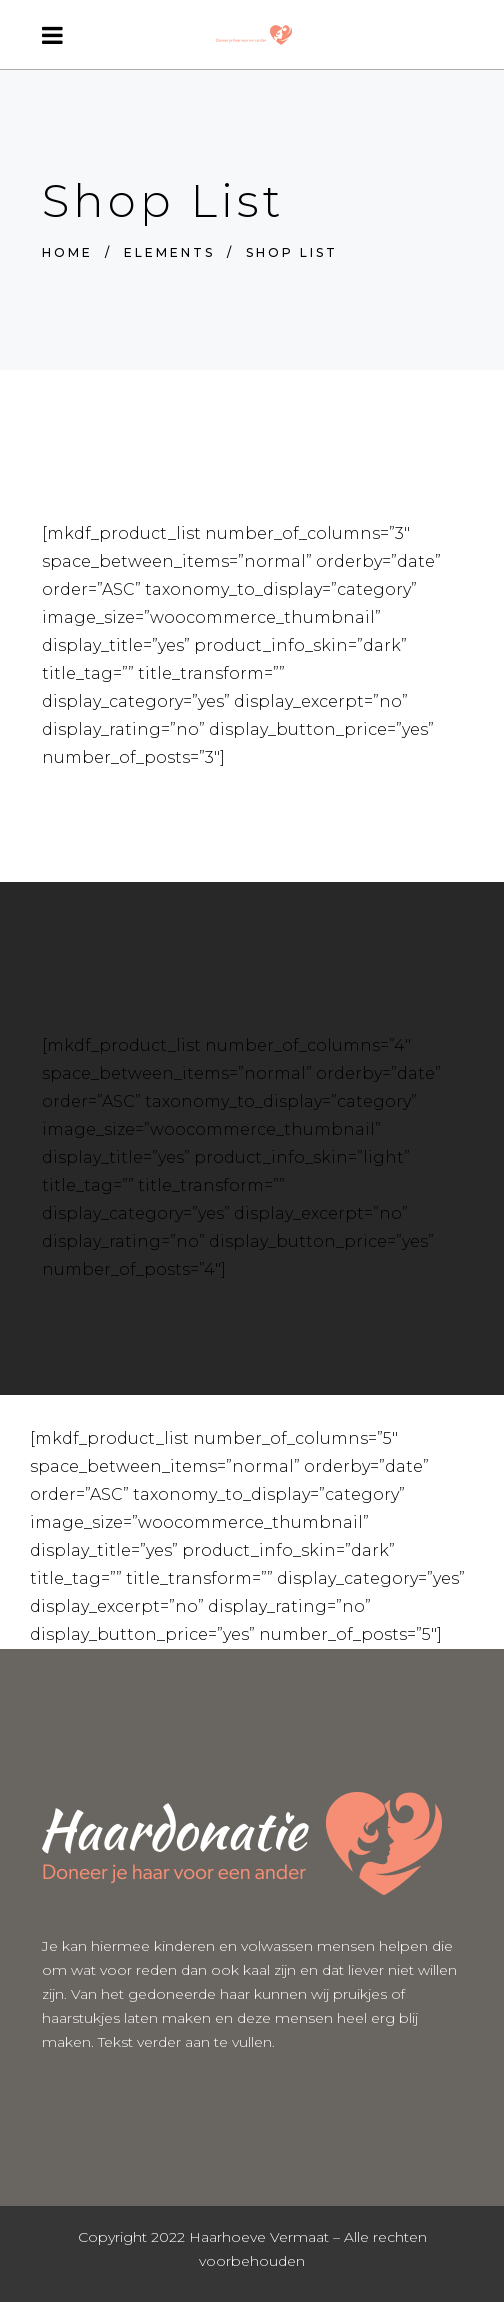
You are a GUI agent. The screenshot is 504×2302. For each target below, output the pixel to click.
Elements (169, 252)
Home (67, 252)
